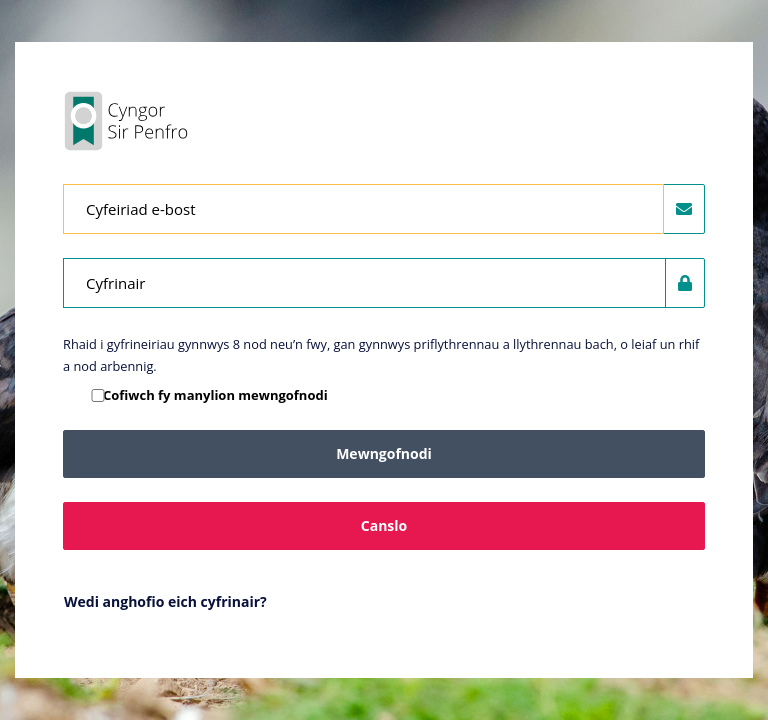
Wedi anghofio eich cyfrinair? (165, 601)
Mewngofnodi (384, 453)
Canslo (384, 525)
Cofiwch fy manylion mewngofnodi (215, 395)
